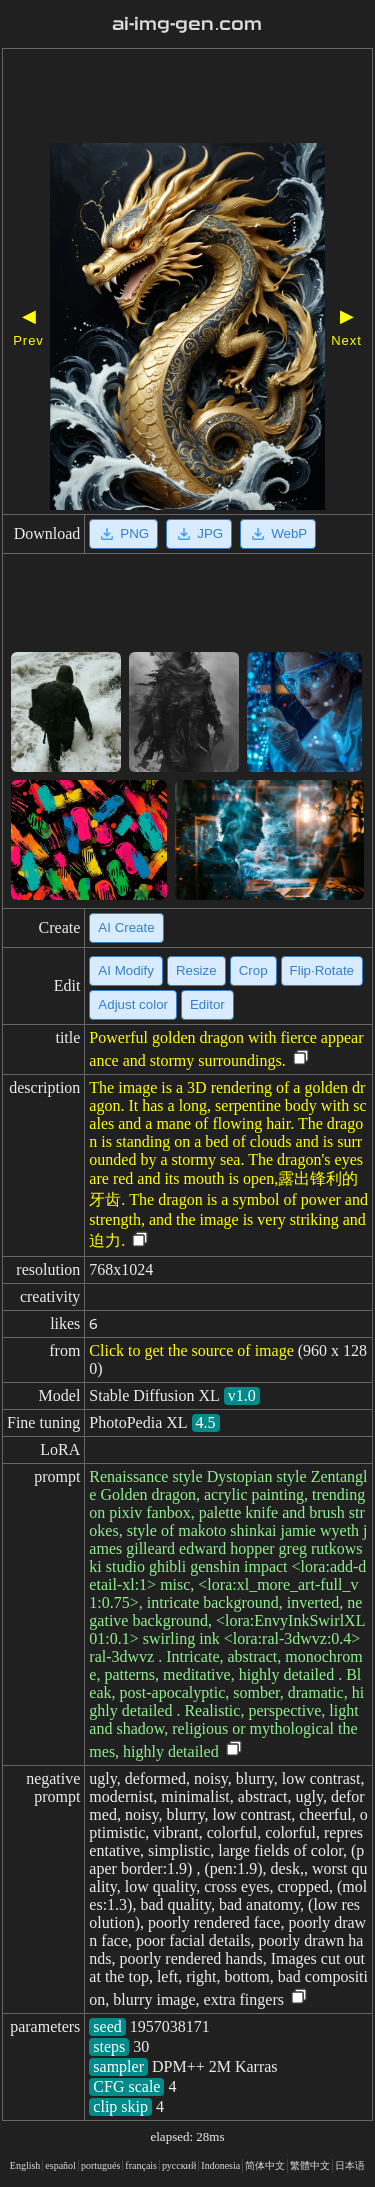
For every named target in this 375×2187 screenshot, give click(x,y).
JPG (199, 534)
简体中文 (265, 2165)
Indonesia (220, 2165)
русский (179, 2165)
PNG (123, 534)
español (60, 2165)
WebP (278, 534)
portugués (100, 2165)
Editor (207, 1004)
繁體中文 (310, 2165)
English (25, 2165)
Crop (253, 970)
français (141, 2165)
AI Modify (126, 970)
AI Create (126, 927)
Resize (196, 970)
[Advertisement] (187, 98)
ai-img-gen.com (187, 24)
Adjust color (133, 1004)
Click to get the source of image (191, 1350)
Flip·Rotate (322, 970)
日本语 (350, 2165)
